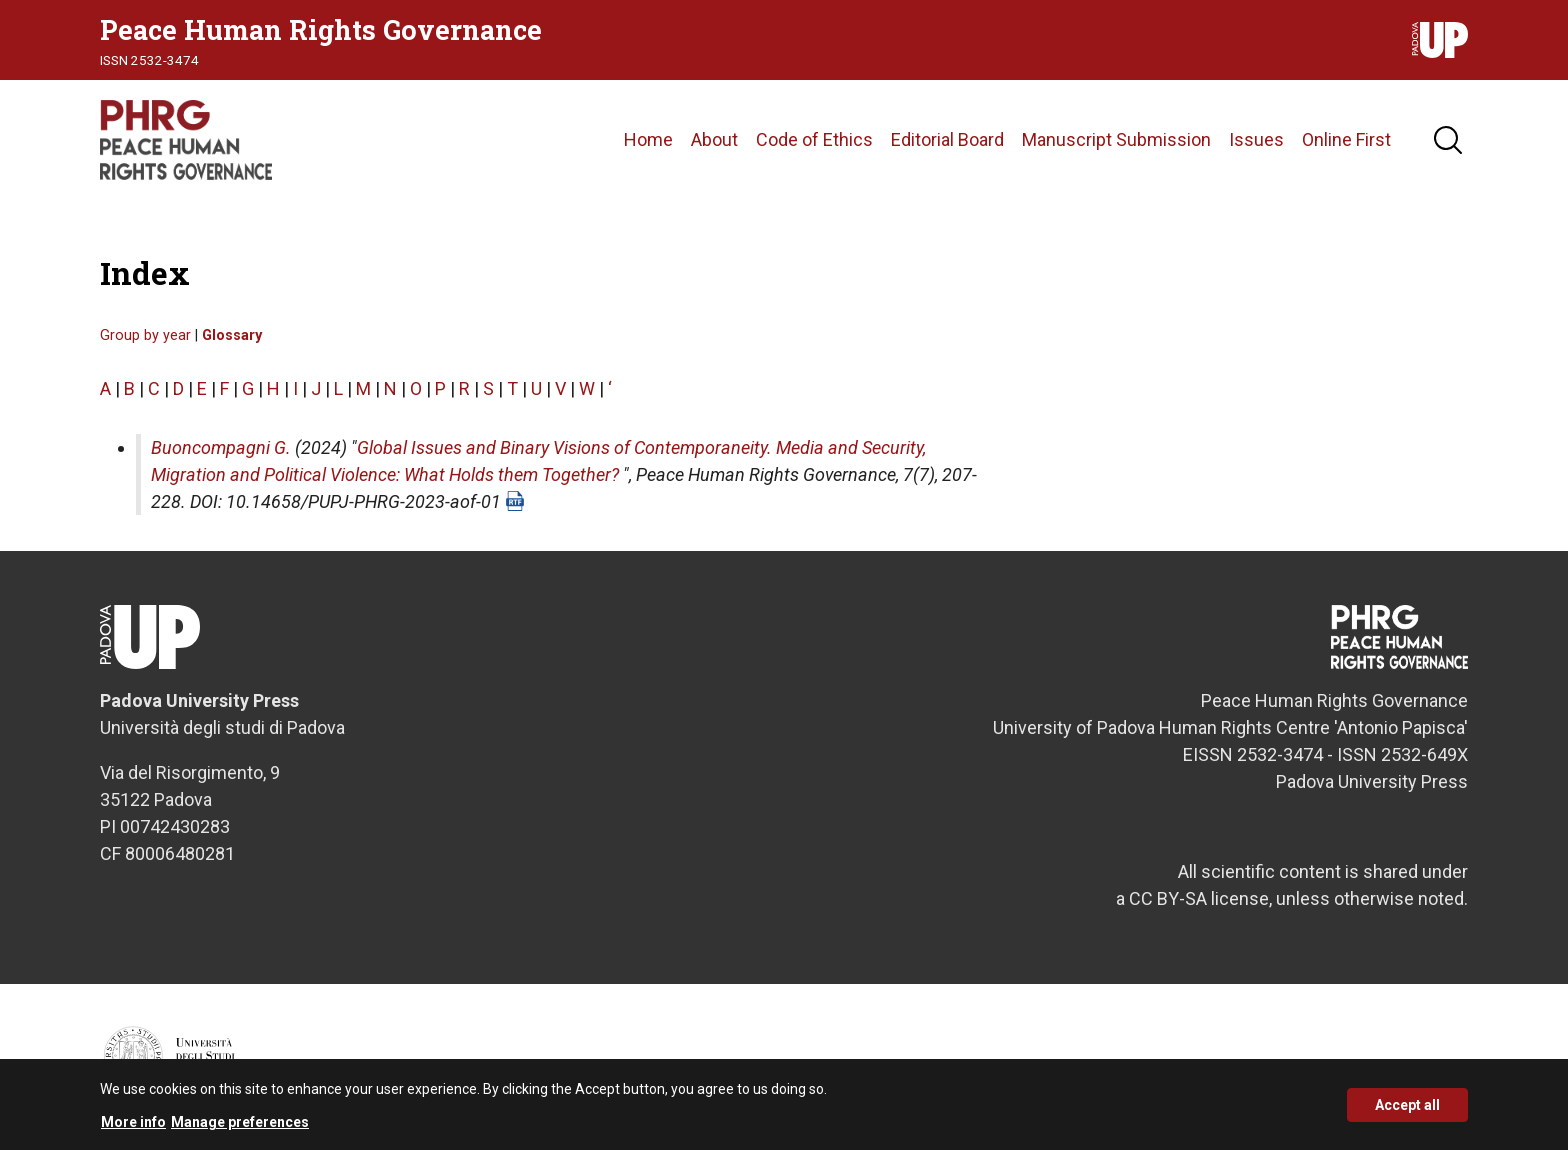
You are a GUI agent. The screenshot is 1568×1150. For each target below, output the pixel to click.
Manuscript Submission (1116, 139)
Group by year (145, 335)
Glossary (232, 335)
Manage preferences (240, 1128)
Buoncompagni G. (221, 447)
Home (648, 139)
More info (133, 1128)
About (714, 139)
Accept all (1407, 1111)
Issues (1256, 139)
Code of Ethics (814, 139)
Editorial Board (947, 139)
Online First (1346, 139)
